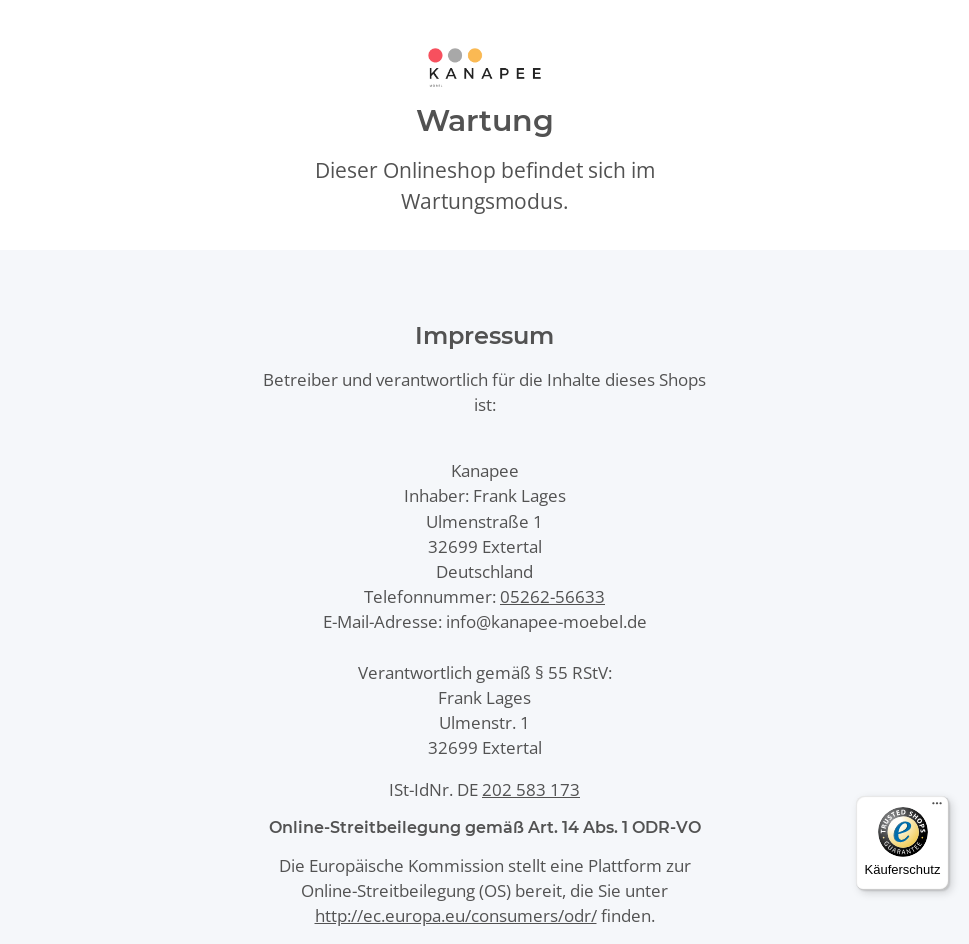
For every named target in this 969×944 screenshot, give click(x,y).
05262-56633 (552, 596)
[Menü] (937, 808)
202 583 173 (531, 789)
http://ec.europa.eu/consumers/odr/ (456, 915)
